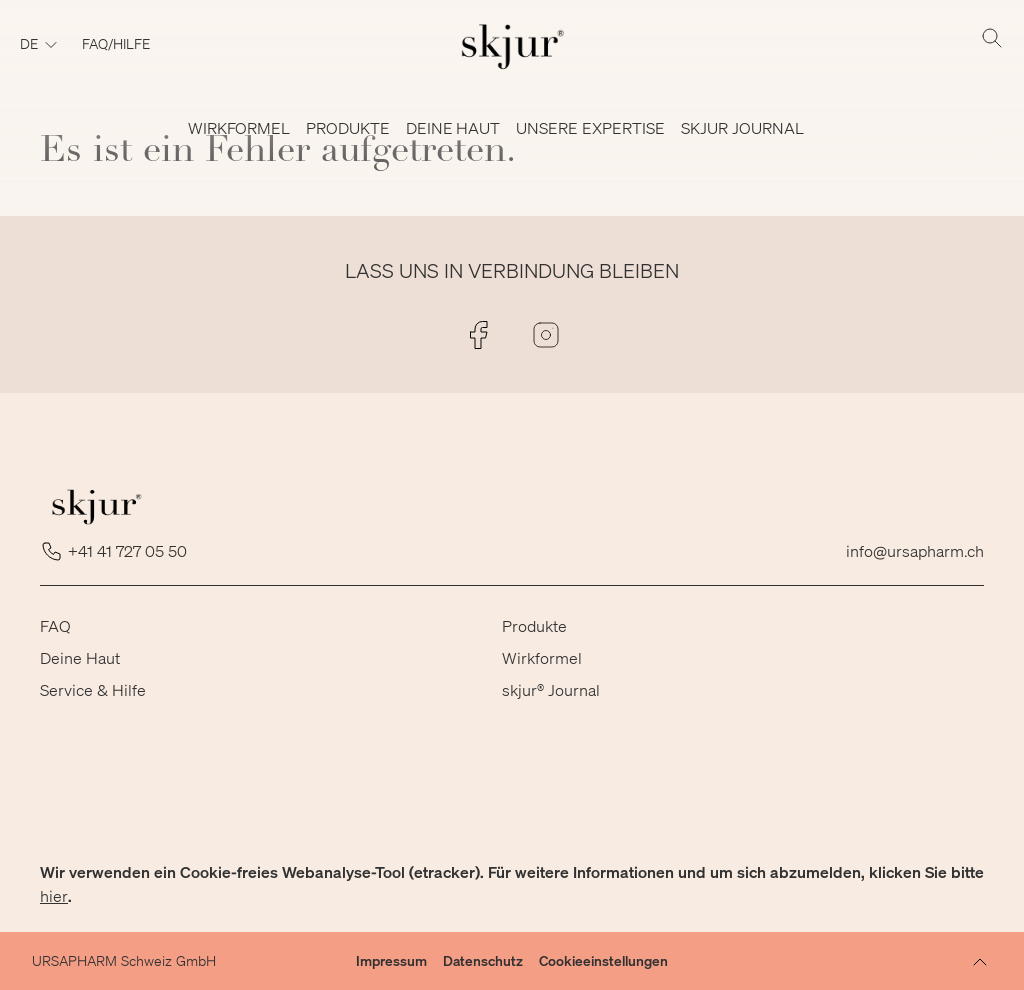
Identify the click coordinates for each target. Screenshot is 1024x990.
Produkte (534, 625)
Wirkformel (542, 657)
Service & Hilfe (93, 689)
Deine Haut (80, 657)
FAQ (55, 625)
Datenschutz (483, 960)
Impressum (391, 960)
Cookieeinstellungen (603, 960)
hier (54, 895)
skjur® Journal (551, 689)
